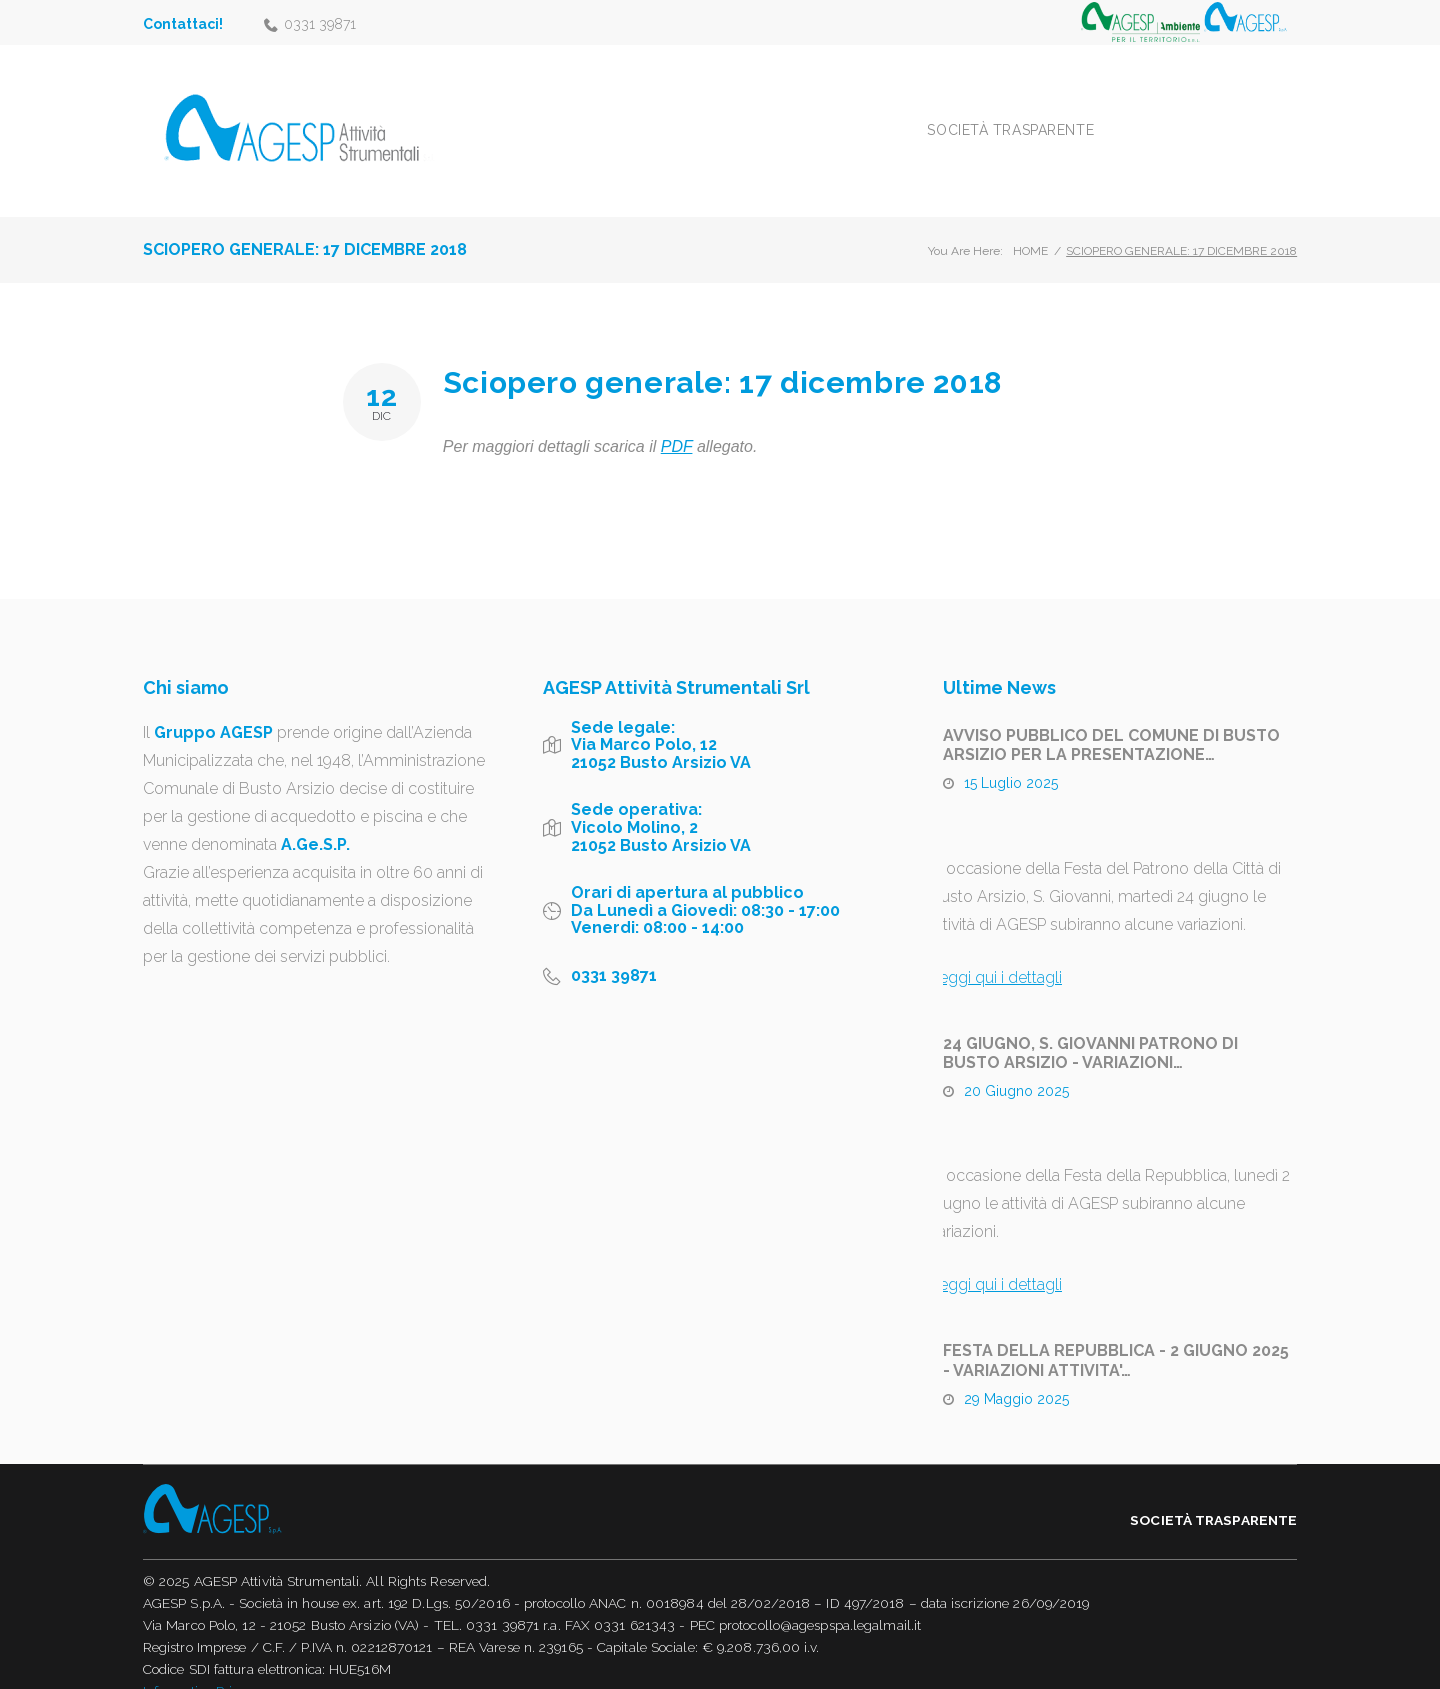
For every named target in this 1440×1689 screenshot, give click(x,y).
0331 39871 (320, 24)
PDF (677, 423)
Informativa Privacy (202, 1668)
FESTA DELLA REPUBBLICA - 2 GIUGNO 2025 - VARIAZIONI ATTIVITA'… (1116, 1337)
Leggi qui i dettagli (996, 953)
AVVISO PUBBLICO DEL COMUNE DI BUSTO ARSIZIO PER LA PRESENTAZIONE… (1111, 721)
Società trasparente (1094, 118)
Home (1030, 228)
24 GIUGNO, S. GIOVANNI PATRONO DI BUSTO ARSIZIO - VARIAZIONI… (1090, 1029)
